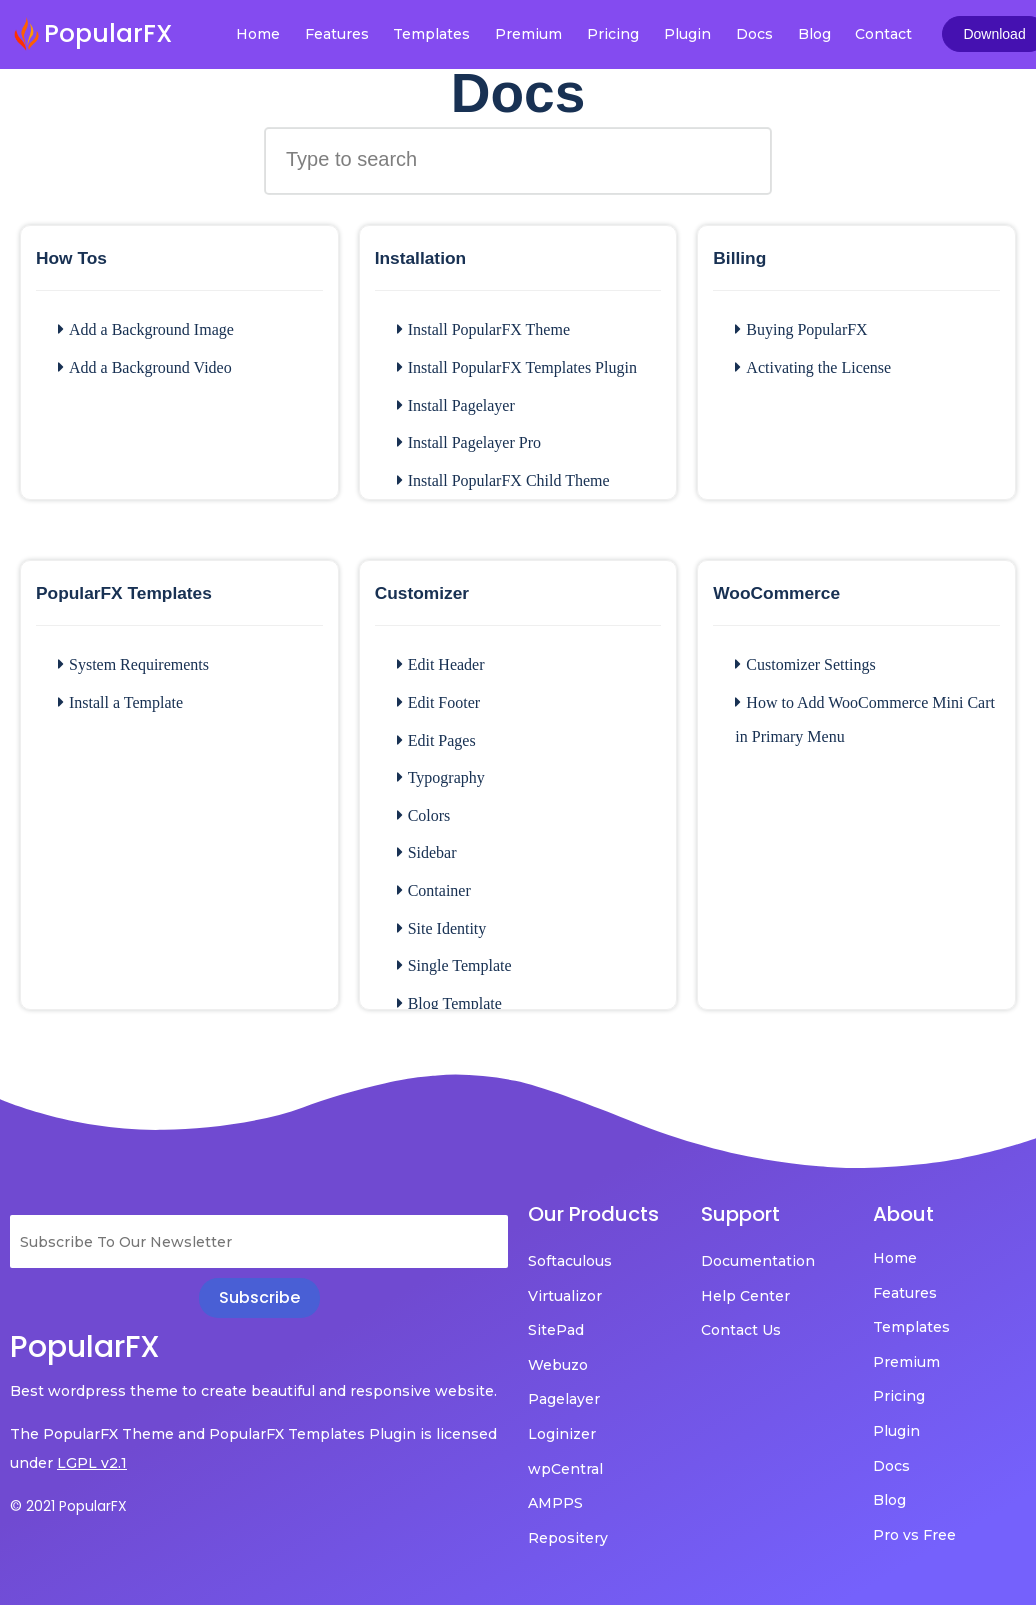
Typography (441, 777)
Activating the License (813, 367)
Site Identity (442, 928)
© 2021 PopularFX (68, 1506)
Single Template (454, 965)
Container (434, 890)
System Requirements (133, 664)
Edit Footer (438, 702)
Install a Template (120, 702)
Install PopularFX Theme (483, 329)
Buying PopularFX (801, 329)
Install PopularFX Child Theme (503, 480)
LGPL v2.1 (92, 1463)
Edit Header (441, 664)
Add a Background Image (146, 329)
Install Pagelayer (456, 405)
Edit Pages (436, 740)
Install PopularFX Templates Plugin (517, 367)
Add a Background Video (145, 367)
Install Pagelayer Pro (469, 442)
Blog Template (449, 1003)
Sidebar (427, 852)
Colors (424, 815)
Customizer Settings (805, 664)
